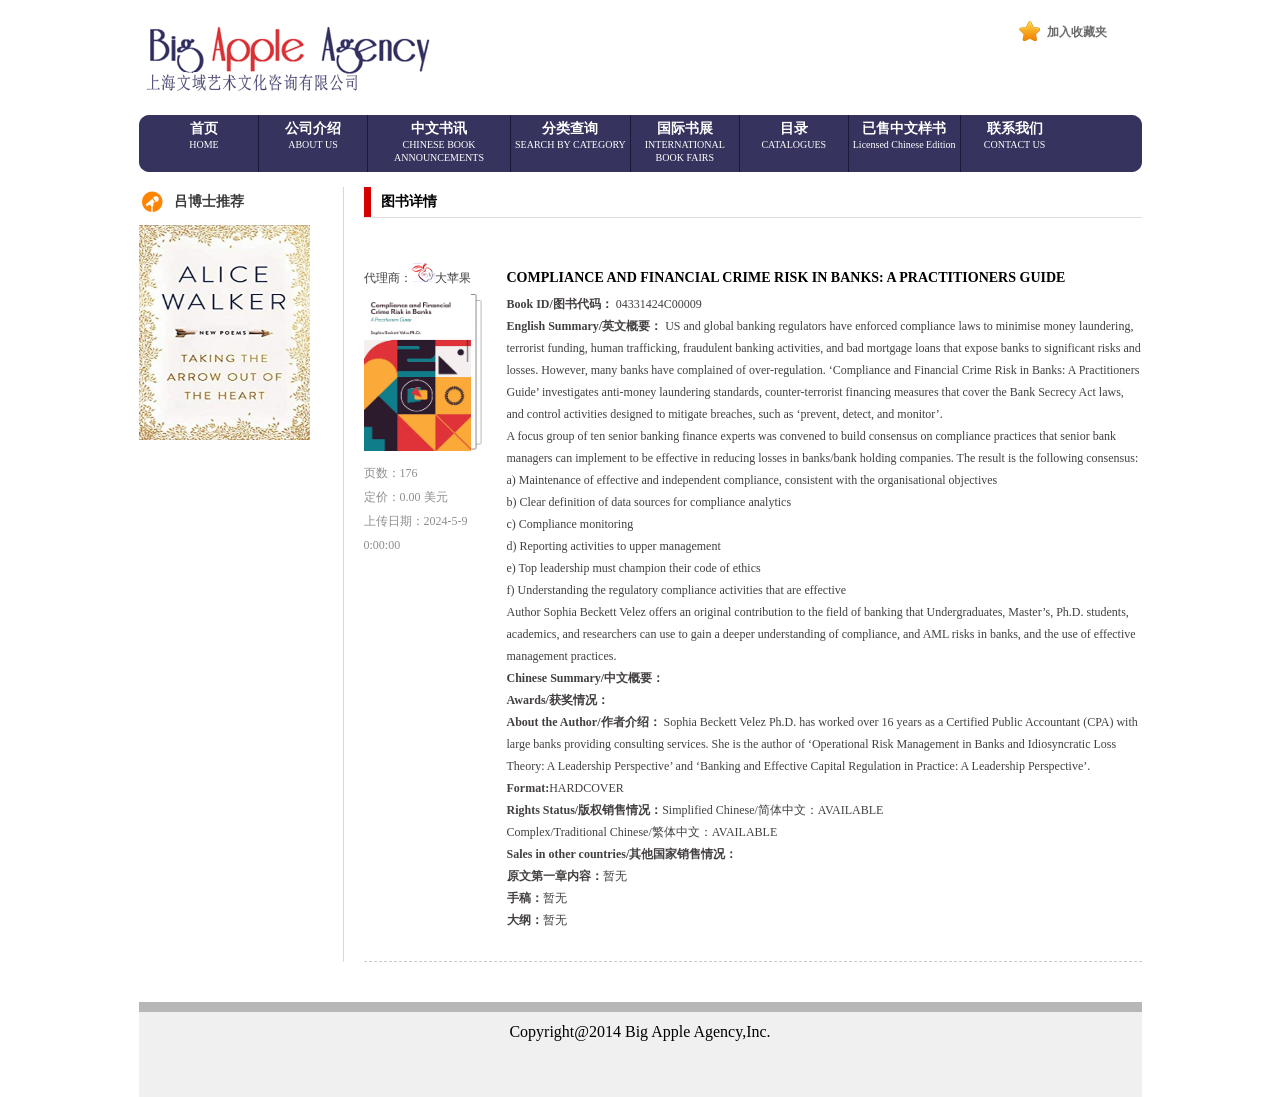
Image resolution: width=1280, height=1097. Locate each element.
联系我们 (1015, 135)
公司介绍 (313, 135)
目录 (793, 135)
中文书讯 (439, 142)
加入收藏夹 (1077, 32)
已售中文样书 (904, 135)
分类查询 (570, 135)
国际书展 (685, 142)
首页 (203, 135)
